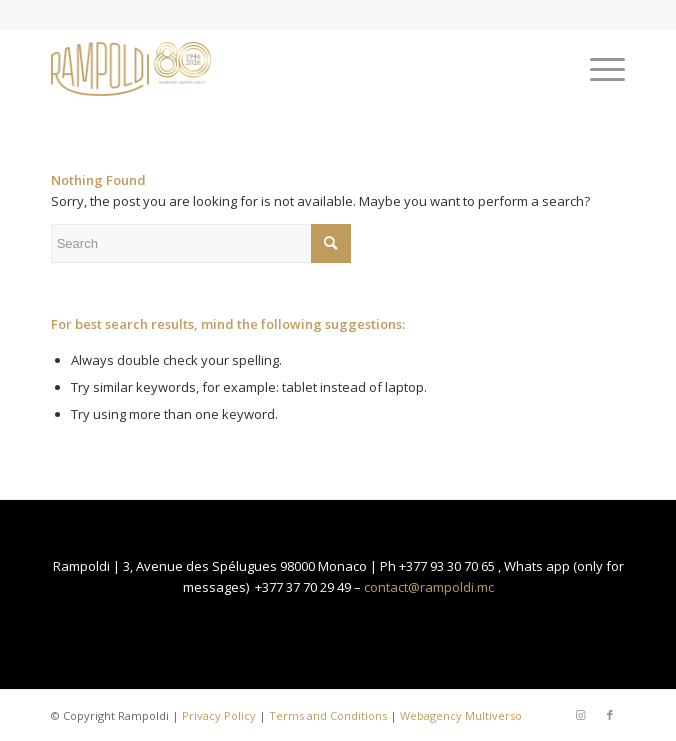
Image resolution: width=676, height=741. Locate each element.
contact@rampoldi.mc (429, 587)
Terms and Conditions (328, 715)
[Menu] (597, 69)
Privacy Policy (219, 715)
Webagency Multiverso (461, 715)
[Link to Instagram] (580, 715)
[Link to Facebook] (610, 715)
